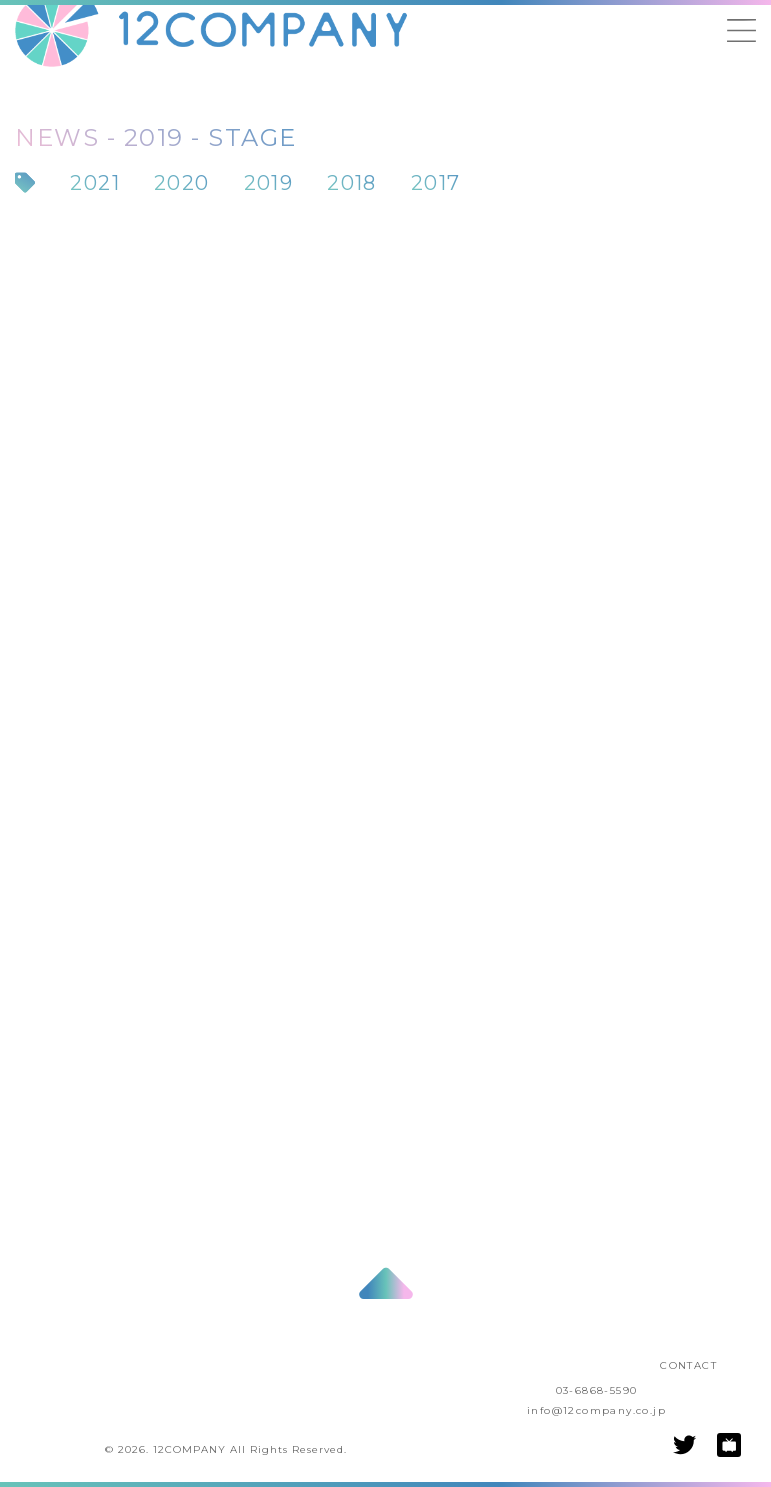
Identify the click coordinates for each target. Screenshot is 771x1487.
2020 (182, 183)
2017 (436, 183)
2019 (269, 183)
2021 (95, 183)
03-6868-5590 (597, 1390)
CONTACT (688, 1365)
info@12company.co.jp (596, 1410)
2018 (352, 183)
